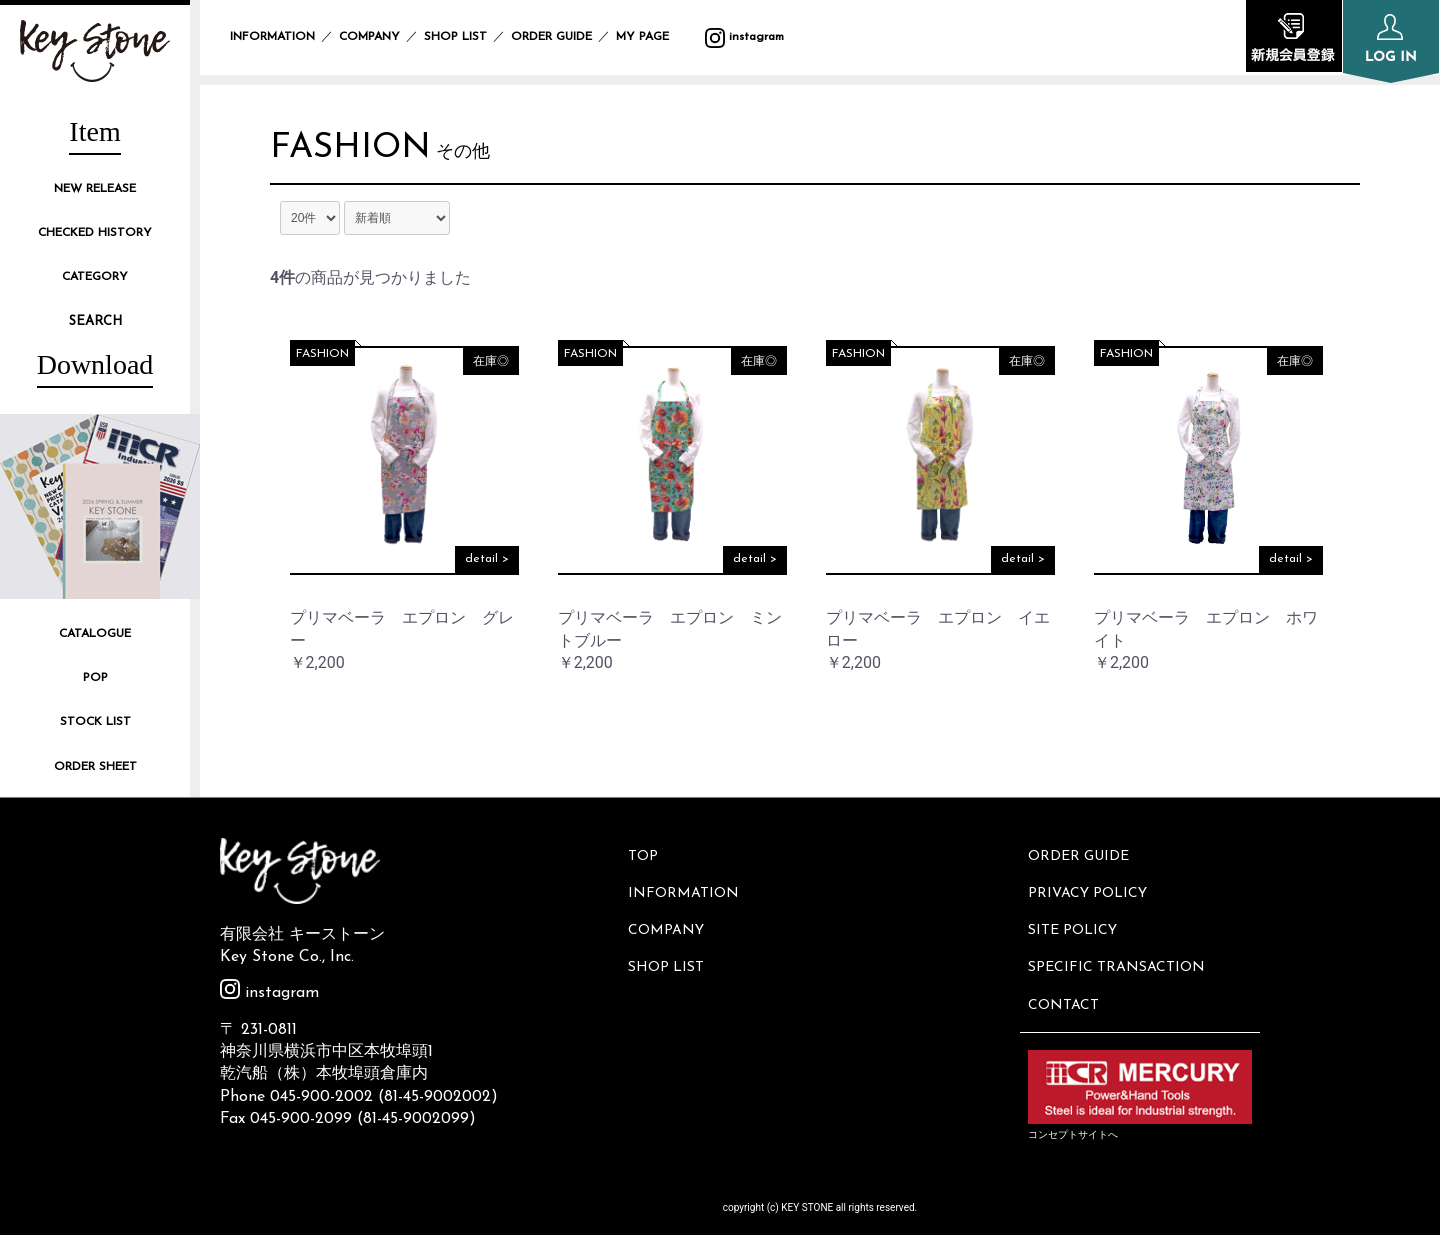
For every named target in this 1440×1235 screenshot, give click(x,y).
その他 (467, 154)
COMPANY (369, 37)
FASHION (352, 150)
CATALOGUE (95, 634)
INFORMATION (272, 37)
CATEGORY (95, 277)
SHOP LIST (455, 37)
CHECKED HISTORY (95, 233)
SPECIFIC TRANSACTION (1118, 955)
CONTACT (1065, 988)
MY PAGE (654, 37)
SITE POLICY (1074, 921)
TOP (645, 854)
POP (95, 678)
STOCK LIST (95, 722)
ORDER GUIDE (551, 37)
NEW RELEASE (95, 189)
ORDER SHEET (95, 767)
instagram (744, 37)
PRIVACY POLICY (1089, 887)
